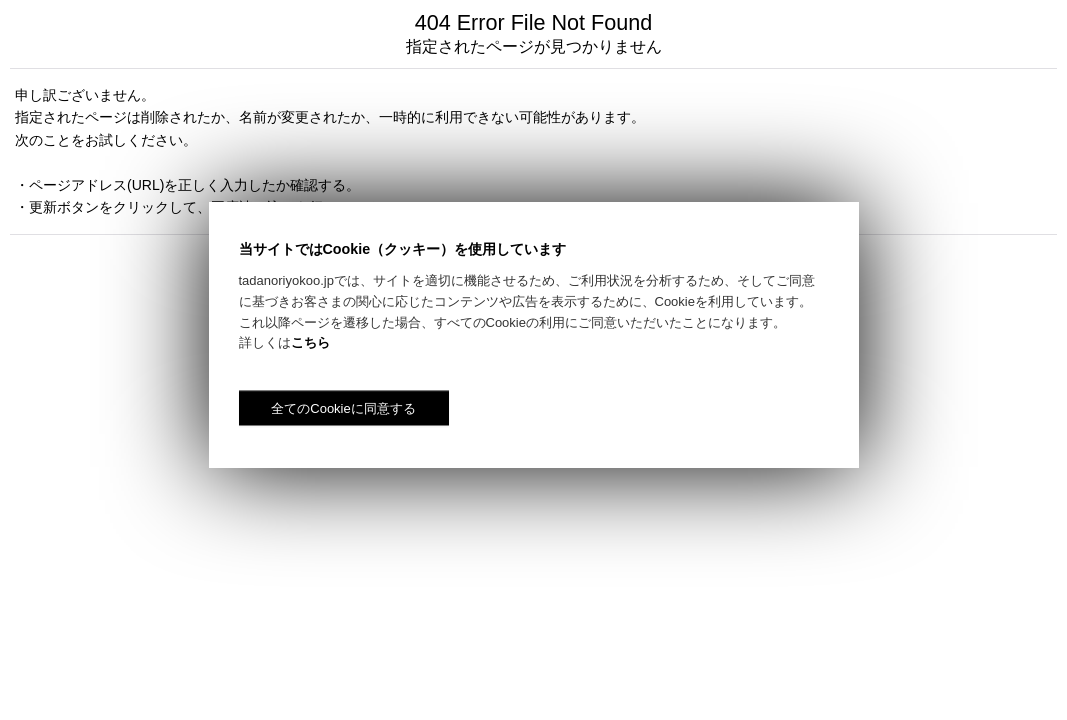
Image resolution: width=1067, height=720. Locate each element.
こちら (310, 342)
